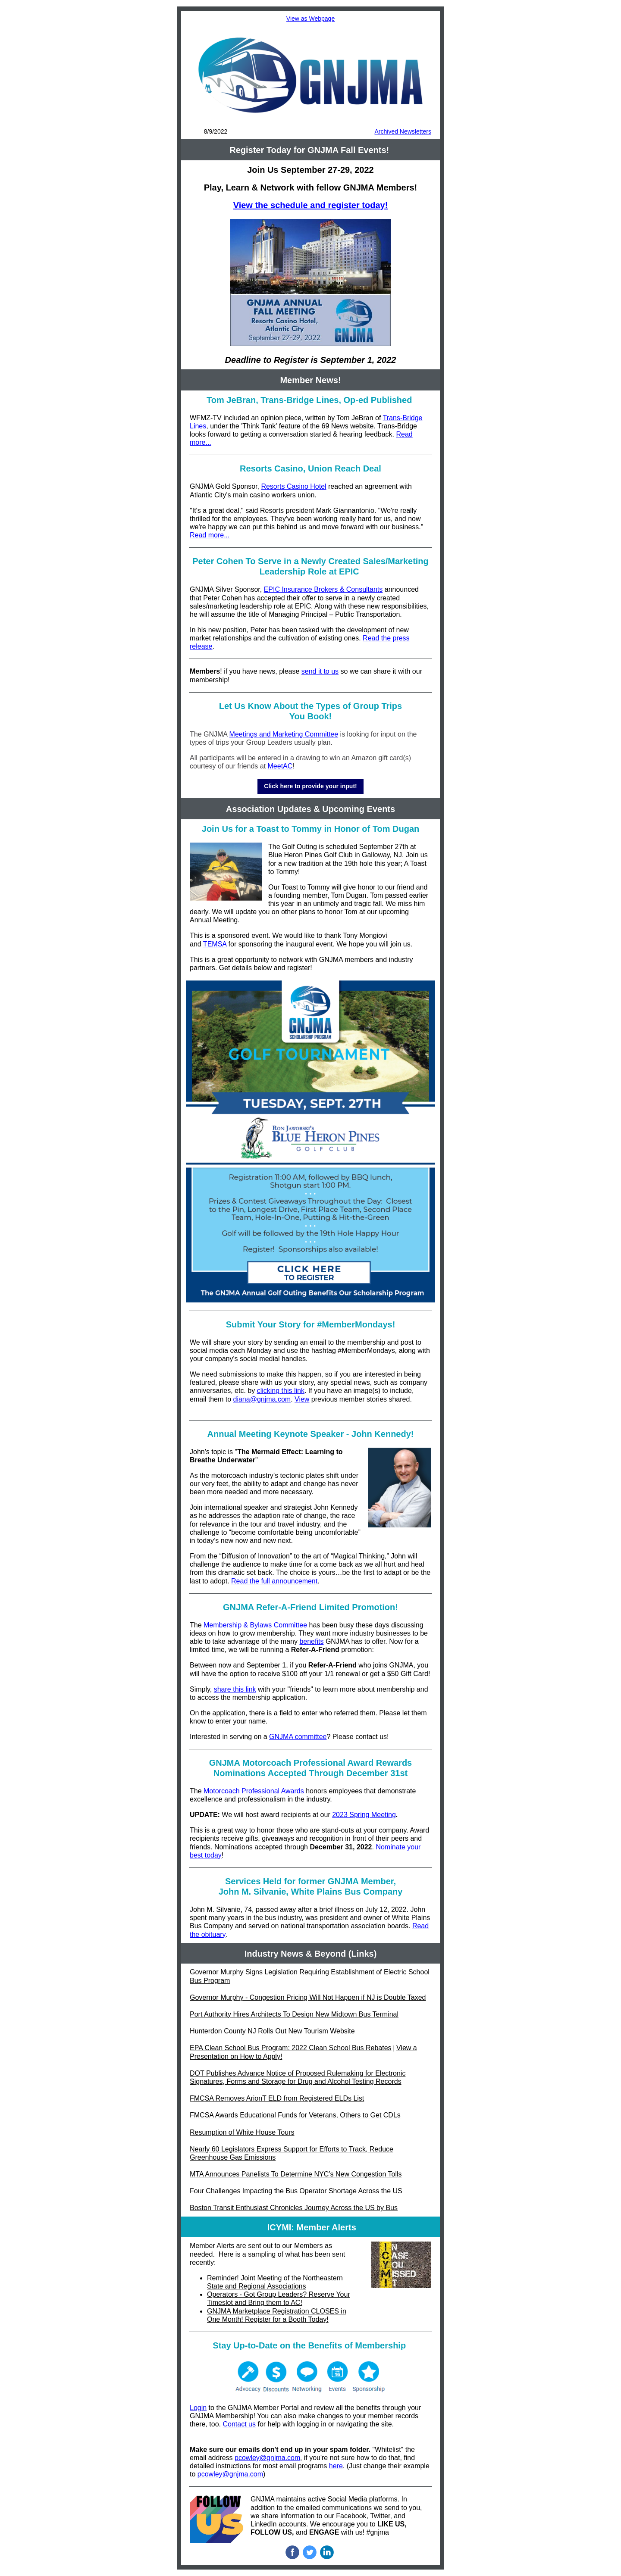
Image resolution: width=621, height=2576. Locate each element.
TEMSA (214, 944)
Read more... (209, 535)
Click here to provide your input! (310, 786)
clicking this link (280, 1390)
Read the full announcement (274, 1581)
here (336, 2466)
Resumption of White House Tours (242, 2132)
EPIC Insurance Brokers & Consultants (323, 589)
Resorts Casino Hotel (293, 486)
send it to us (320, 671)
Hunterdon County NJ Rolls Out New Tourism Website (272, 2031)
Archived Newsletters (403, 131)
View (302, 1399)
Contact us (239, 2424)
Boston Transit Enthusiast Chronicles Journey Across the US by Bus (294, 2207)
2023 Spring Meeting (364, 1814)
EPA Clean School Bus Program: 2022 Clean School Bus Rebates (291, 2047)
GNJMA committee (297, 1736)
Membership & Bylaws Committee (255, 1625)
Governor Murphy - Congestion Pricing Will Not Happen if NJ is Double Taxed (308, 1997)
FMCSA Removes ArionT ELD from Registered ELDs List (277, 2098)
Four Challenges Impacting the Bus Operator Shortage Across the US (296, 2191)
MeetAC (280, 766)
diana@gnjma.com (262, 1399)
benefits (311, 1641)
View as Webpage (310, 18)
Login (198, 2407)
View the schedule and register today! (310, 205)
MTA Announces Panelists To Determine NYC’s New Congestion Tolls (296, 2174)
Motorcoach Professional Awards (254, 1791)
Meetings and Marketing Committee (284, 734)
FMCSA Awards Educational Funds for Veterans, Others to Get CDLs (295, 2115)
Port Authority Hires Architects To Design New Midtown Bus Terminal (294, 2014)
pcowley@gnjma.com (267, 2457)
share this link (235, 1689)
